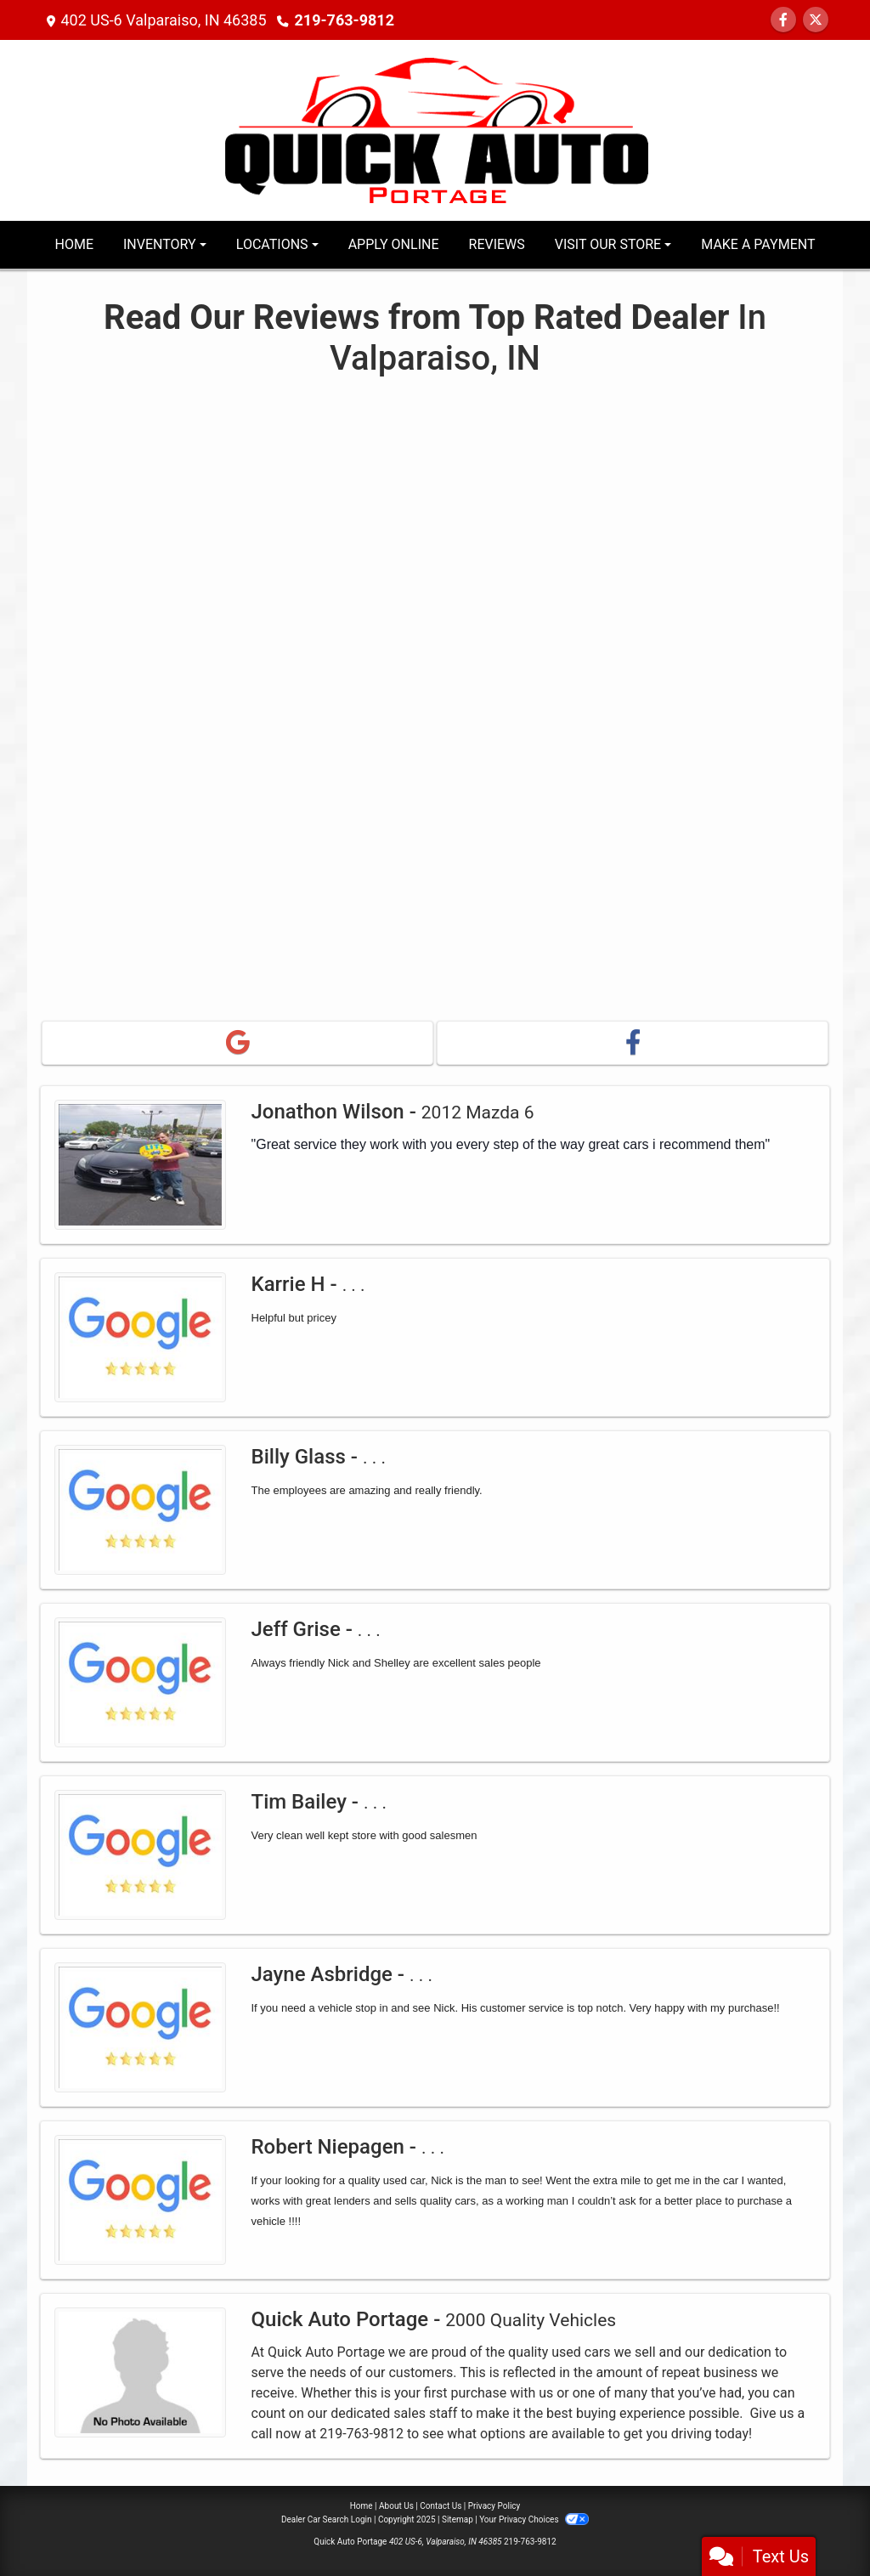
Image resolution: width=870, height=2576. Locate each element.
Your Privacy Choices (534, 2519)
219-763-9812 (344, 20)
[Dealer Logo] (435, 129)
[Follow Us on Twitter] (815, 20)
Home (361, 2506)
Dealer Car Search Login (326, 2519)
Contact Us (440, 2506)
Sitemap (457, 2519)
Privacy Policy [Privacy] (494, 2506)
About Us (396, 2506)
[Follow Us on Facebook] (783, 20)
